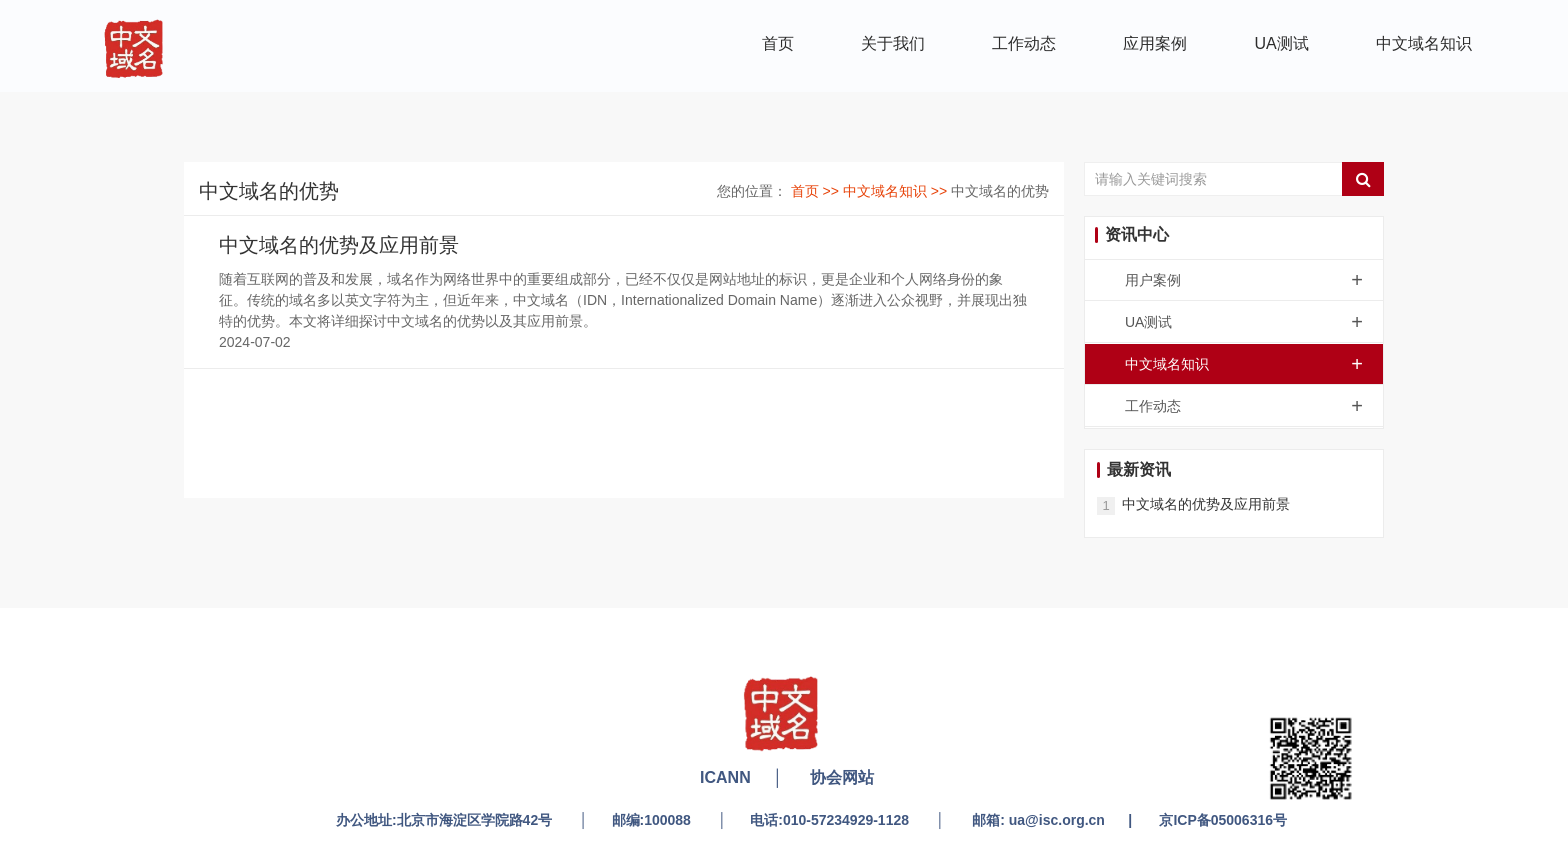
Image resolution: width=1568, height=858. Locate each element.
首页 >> (817, 191)
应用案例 (1155, 43)
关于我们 (893, 43)
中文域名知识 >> (897, 191)
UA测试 (1282, 43)
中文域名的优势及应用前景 (339, 245)
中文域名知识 (1424, 43)
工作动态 (1024, 43)
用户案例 (1254, 280)
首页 (778, 43)
